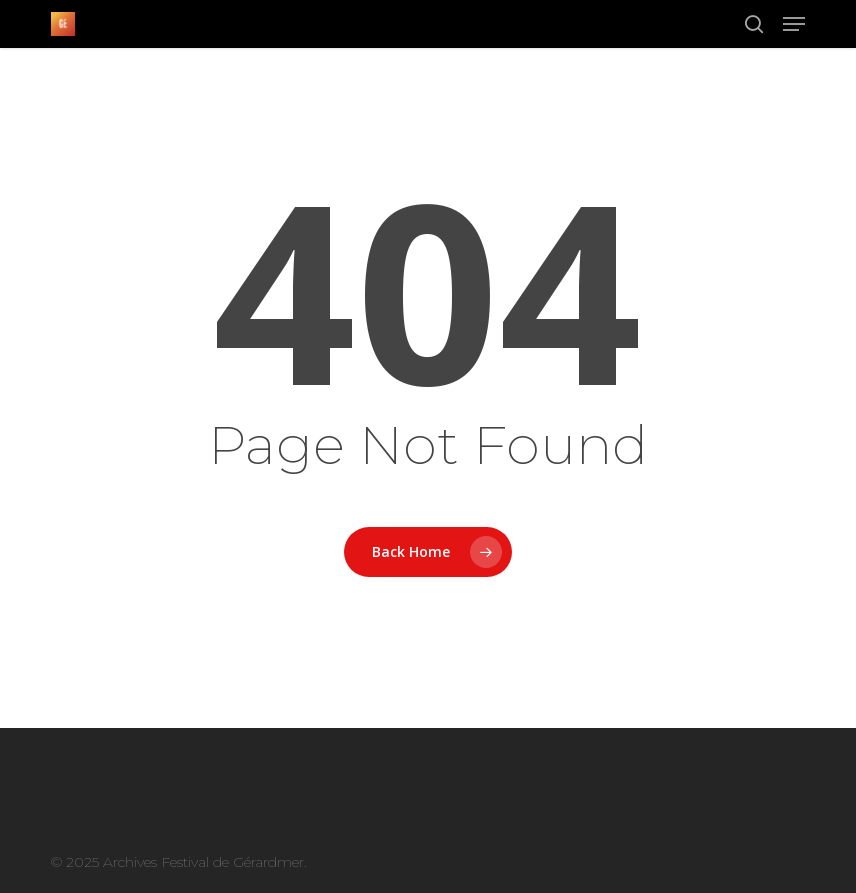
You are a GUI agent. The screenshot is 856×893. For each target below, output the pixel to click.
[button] (794, 24)
